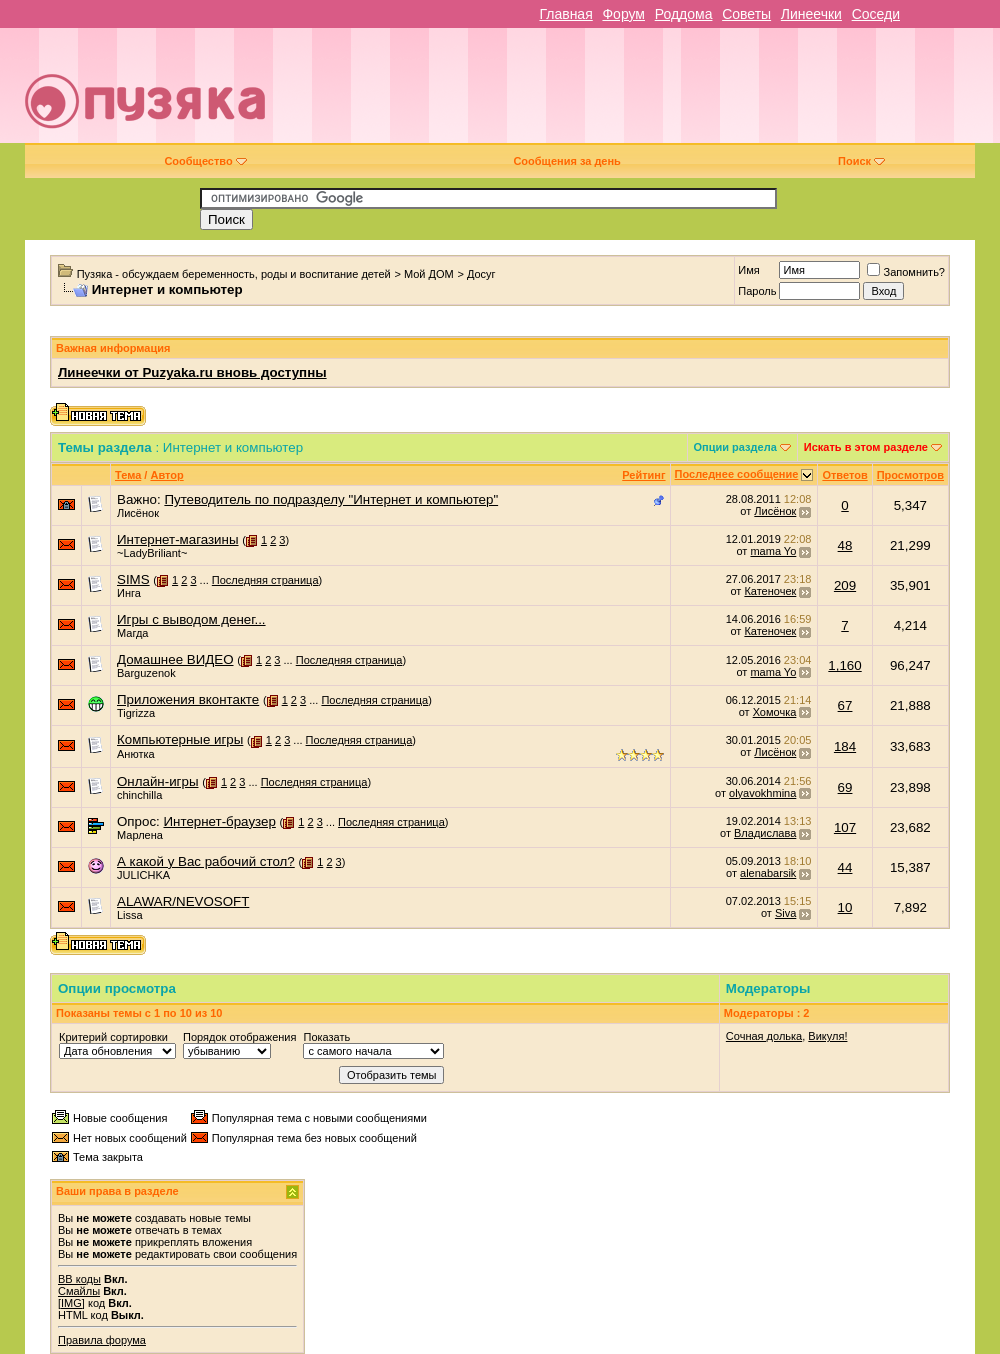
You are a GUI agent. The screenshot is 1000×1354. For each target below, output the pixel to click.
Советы (746, 14)
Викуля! (827, 1036)
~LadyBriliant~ (152, 553)
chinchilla (139, 795)
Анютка (136, 754)
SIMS (133, 579)
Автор (166, 475)
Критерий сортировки (113, 1037)
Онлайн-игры (157, 781)
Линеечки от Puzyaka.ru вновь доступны (192, 372)
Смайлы (79, 1291)
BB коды (79, 1279)
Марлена (140, 835)
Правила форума (102, 1340)
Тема (128, 475)
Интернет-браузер (219, 821)
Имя (748, 270)
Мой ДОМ (429, 274)
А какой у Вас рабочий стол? (206, 861)
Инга (129, 593)
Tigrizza (136, 713)
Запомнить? (906, 272)
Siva (785, 913)
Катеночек (770, 591)
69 (845, 787)
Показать (326, 1037)
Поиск (861, 161)
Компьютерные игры (180, 739)
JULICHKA (143, 875)
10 (845, 907)
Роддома (684, 14)
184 (845, 746)
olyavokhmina (762, 793)
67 (845, 705)
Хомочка (775, 712)
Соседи (876, 14)
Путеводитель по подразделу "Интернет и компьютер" (331, 499)
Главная (565, 14)
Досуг (481, 274)
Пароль (757, 291)
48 (845, 545)
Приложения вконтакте (188, 699)
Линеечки (811, 14)
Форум (623, 14)
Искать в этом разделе (866, 447)
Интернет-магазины (178, 539)
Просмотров (910, 475)
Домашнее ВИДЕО (175, 659)
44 (845, 867)
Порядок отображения (239, 1037)
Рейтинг (643, 475)
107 (845, 827)
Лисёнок (138, 513)
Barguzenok (146, 673)
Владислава (765, 833)
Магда (132, 633)
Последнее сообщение (737, 474)
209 (845, 585)
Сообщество (205, 161)
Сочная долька (764, 1036)
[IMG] (71, 1303)
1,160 (844, 665)
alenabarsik (768, 873)
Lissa (130, 915)
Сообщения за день (566, 161)
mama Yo (773, 551)
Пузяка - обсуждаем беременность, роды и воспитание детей (234, 274)
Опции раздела (735, 447)
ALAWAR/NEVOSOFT (183, 901)
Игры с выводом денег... (191, 619)
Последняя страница (265, 580)
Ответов (844, 475)
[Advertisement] (652, 93)
